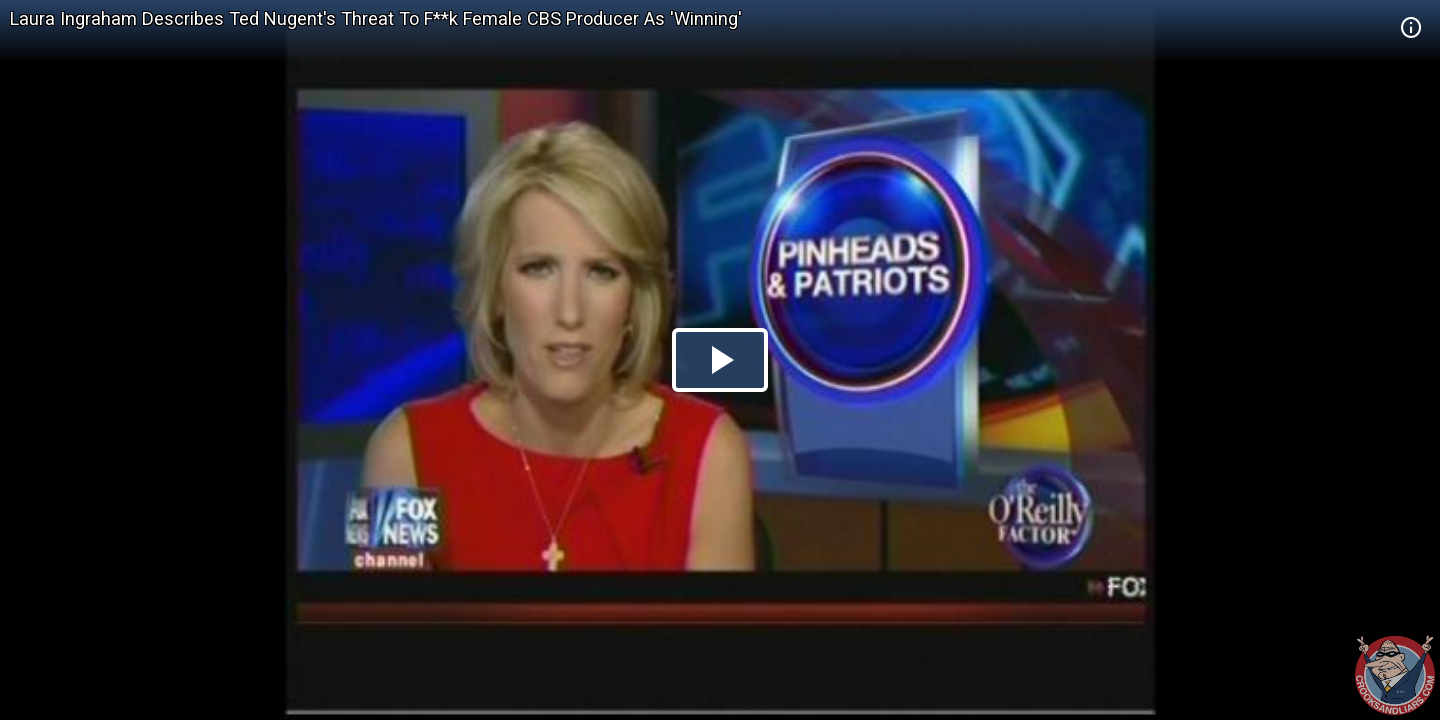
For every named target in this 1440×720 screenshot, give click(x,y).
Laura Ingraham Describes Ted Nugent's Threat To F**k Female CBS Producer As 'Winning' (376, 18)
